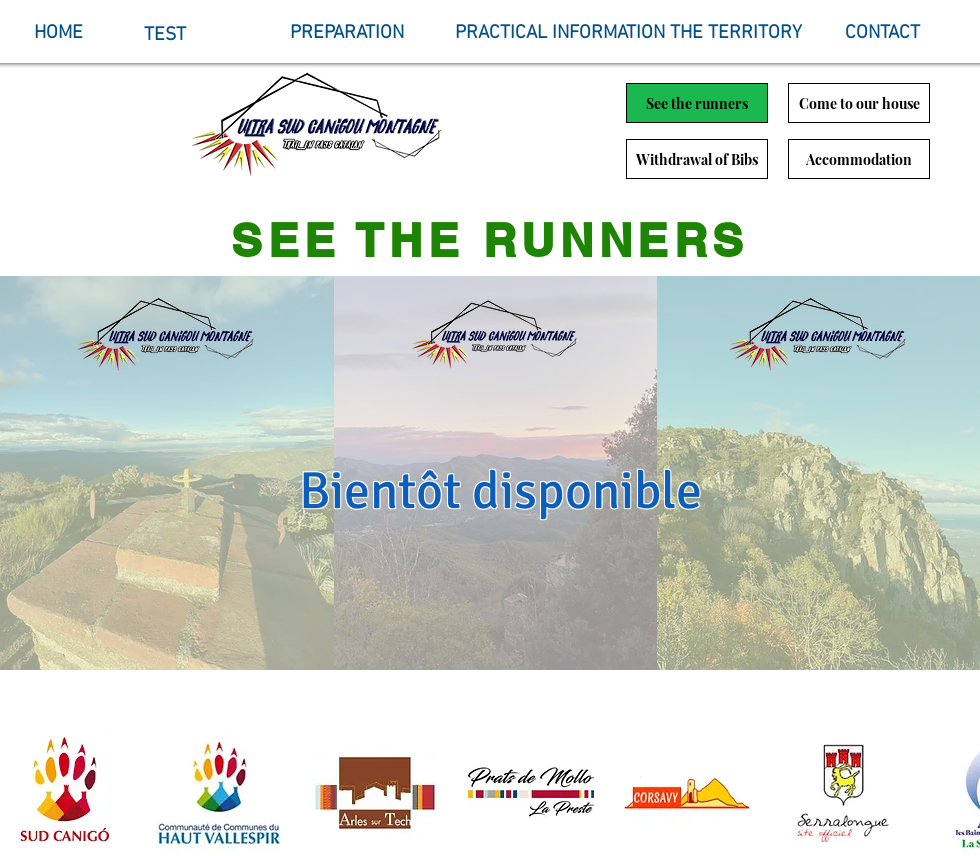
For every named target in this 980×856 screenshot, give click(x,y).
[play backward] (25, 793)
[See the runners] (697, 103)
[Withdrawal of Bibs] (697, 159)
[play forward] (955, 793)
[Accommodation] (859, 159)
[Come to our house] (859, 103)
